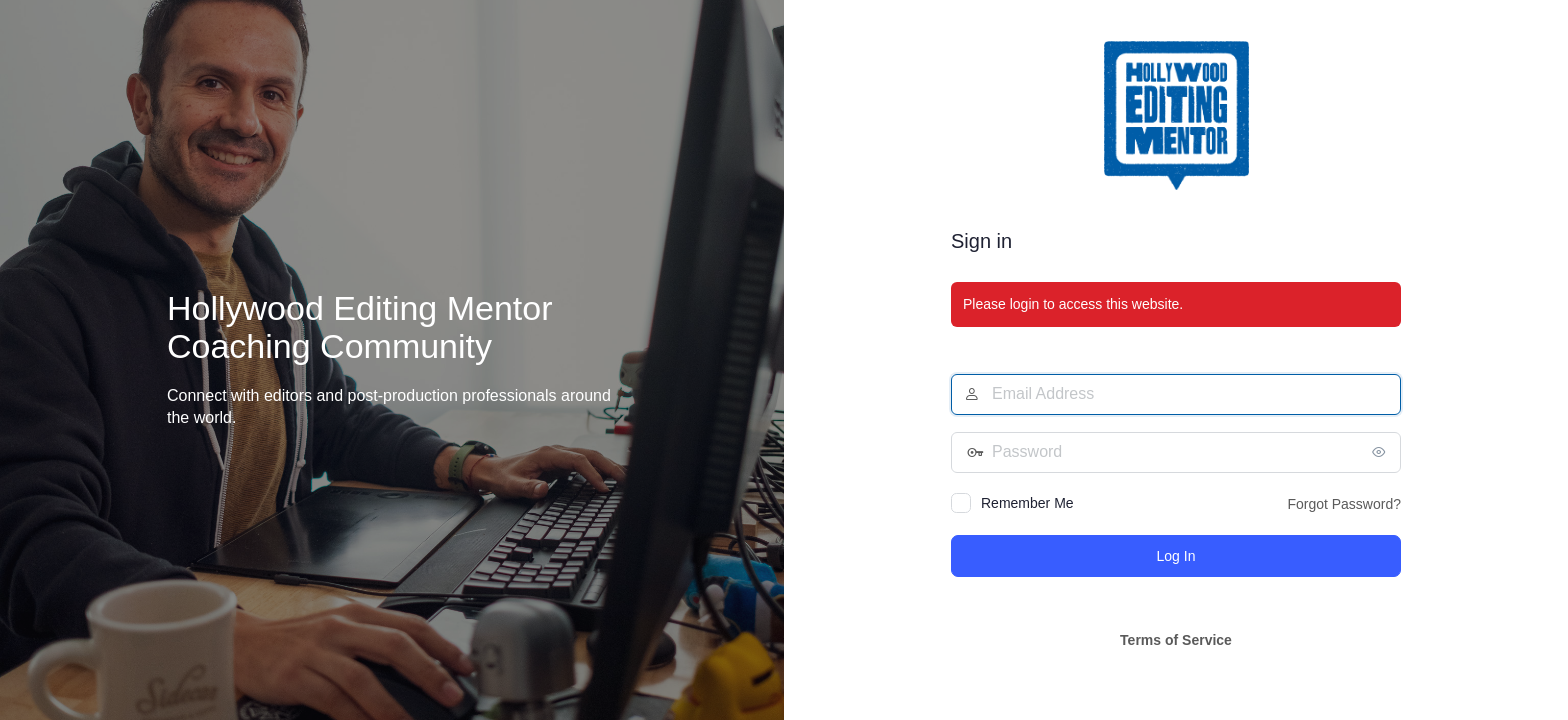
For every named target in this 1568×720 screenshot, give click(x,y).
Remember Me (1027, 503)
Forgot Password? (1344, 504)
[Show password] (1381, 452)
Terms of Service (1176, 640)
